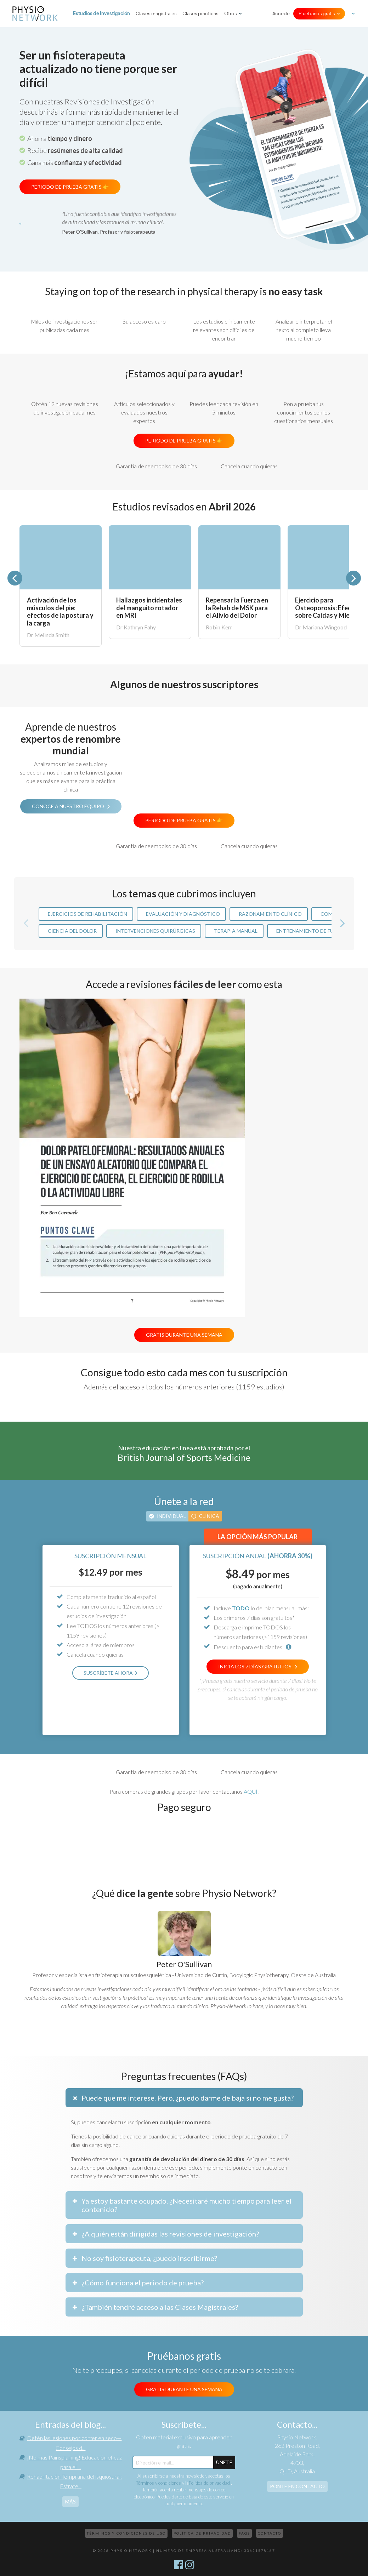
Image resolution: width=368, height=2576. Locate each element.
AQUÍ (250, 1791)
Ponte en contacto (297, 2486)
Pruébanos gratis (317, 13)
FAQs (244, 2533)
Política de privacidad (210, 2483)
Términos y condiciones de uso (126, 2533)
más (70, 2501)
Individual (171, 1516)
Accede (281, 13)
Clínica (209, 1516)
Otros (230, 13)
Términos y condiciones (158, 2483)
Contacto (269, 2533)
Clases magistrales (156, 13)
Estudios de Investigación (101, 13)
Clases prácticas (200, 13)
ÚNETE (224, 2462)
